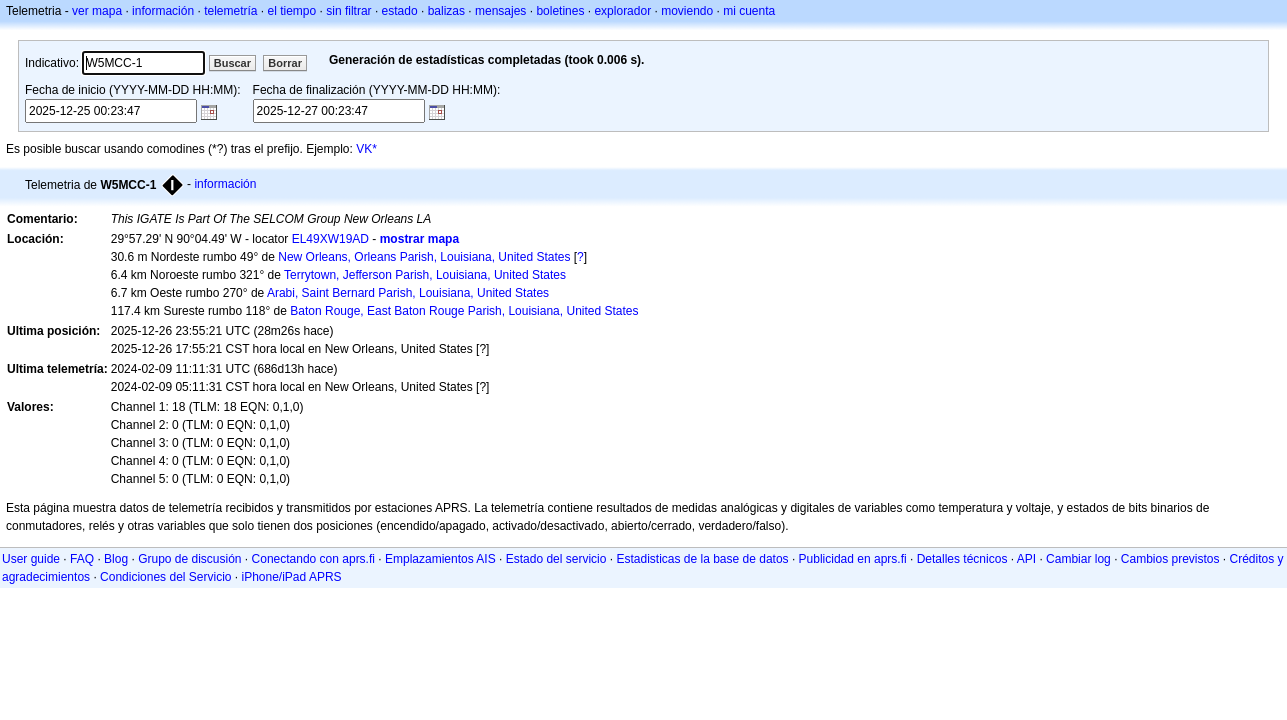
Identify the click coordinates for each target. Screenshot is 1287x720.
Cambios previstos (1170, 559)
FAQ (82, 559)
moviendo (687, 11)
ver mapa (97, 11)
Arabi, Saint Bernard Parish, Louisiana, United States (408, 293)
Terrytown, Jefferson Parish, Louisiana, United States (425, 275)
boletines (560, 11)
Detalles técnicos (962, 559)
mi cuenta (749, 11)
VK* (366, 149)
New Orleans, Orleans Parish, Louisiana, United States (424, 257)
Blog (116, 559)
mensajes (500, 11)
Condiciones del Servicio (165, 577)
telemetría (230, 11)
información (163, 11)
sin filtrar (348, 11)
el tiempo (292, 11)
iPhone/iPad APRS (292, 577)
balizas (446, 11)
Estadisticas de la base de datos (702, 559)
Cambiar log (1078, 559)
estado (400, 11)
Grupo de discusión (189, 559)
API (1026, 559)
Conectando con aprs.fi (313, 559)
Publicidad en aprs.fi (853, 559)
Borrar (285, 63)
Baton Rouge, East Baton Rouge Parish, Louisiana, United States (464, 311)
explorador (622, 11)
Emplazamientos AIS (440, 559)
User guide (31, 559)
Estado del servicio (556, 559)
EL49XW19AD (330, 239)
